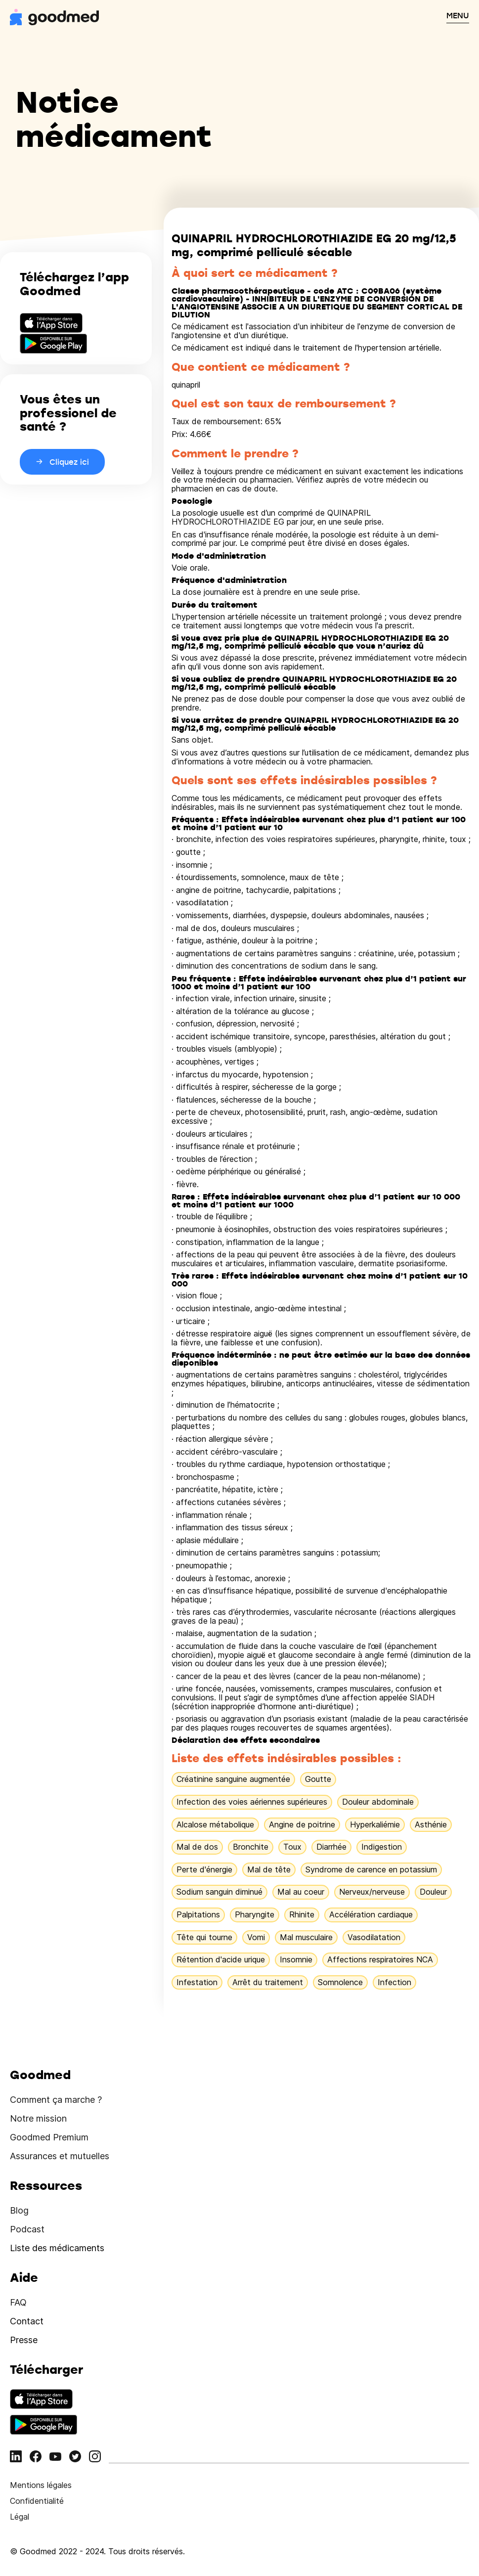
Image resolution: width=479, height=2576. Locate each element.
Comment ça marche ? (56, 2099)
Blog (19, 2210)
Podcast (27, 2229)
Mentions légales (41, 2485)
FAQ (18, 2302)
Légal (19, 2517)
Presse (24, 2340)
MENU (457, 15)
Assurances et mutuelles (59, 2156)
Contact (27, 2321)
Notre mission (38, 2118)
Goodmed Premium (49, 2137)
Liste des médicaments (57, 2248)
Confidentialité (37, 2501)
